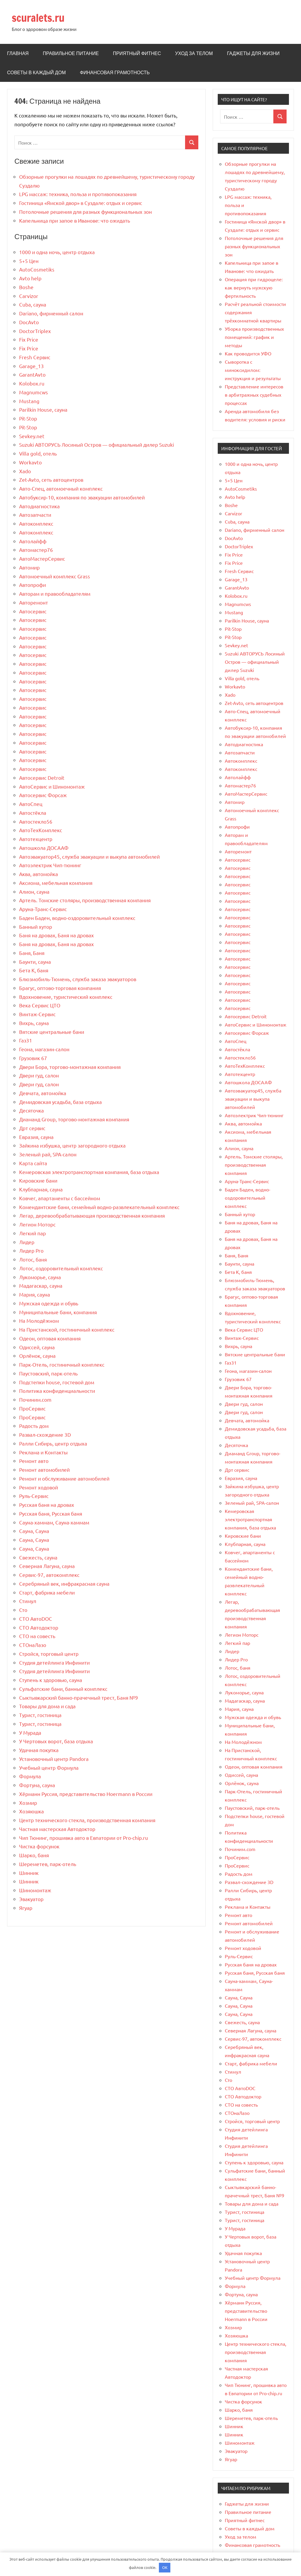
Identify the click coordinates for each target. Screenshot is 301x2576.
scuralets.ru (38, 17)
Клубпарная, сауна (41, 1189)
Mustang (29, 401)
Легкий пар (32, 1233)
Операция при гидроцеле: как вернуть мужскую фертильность (254, 287)
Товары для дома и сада (47, 1706)
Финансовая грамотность (114, 72)
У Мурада (30, 1732)
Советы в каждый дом (36, 72)
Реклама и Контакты (43, 1452)
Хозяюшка (31, 1811)
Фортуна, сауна (37, 1785)
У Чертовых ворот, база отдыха (56, 1741)
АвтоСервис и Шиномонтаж (52, 786)
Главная (18, 53)
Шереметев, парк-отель (47, 1864)
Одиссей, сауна (37, 1347)
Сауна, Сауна (34, 1531)
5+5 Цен (29, 261)
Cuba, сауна (32, 304)
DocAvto (29, 322)
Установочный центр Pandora (54, 1759)
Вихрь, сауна (34, 1023)
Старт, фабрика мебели (47, 1592)
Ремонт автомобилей (44, 1469)
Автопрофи (32, 585)
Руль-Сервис (34, 1496)
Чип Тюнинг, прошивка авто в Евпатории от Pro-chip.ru (83, 1838)
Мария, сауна (34, 1294)
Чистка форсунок (39, 1846)
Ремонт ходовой (38, 1487)
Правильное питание (71, 53)
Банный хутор (35, 926)
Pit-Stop (28, 418)
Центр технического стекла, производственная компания (87, 1820)
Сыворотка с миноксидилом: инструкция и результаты (253, 370)
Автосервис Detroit (41, 777)
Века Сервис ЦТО (39, 1005)
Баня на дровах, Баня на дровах (56, 935)
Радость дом (34, 1426)
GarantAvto (32, 374)
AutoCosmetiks (36, 269)
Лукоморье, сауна (40, 1277)
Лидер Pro (31, 1250)
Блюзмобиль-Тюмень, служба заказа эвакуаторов (77, 979)
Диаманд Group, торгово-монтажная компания (74, 1119)
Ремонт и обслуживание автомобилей (64, 1478)
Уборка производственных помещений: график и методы (254, 337)
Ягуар (25, 1908)
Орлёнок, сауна (37, 1355)
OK (164, 2567)
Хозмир (28, 1802)
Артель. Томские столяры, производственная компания (85, 900)
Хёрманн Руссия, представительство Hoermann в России (85, 1794)
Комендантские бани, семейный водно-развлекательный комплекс (99, 1207)
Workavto (30, 462)
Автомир (29, 567)
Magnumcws (33, 392)
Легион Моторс (37, 1224)
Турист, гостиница (40, 1715)
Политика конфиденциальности (57, 1391)
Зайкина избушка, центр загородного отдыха (72, 1145)
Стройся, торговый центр (49, 1653)
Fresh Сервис (34, 357)
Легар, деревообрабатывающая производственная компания (92, 1215)
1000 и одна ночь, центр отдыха (57, 252)
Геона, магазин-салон (44, 1049)
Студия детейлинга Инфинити (54, 1662)
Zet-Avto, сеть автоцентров (51, 479)
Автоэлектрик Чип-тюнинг (50, 865)
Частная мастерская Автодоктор (57, 1829)
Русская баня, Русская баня (50, 1513)
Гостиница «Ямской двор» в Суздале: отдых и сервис (80, 203)
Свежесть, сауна (38, 1557)
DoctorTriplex (35, 331)
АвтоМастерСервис (42, 558)
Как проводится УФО (248, 353)
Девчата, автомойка (42, 1093)
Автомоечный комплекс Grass (54, 576)
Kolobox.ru (31, 383)
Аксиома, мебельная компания (55, 883)
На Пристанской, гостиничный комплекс (66, 1329)
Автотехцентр (35, 839)
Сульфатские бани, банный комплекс (63, 1689)
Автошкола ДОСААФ (44, 848)
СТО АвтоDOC (35, 1618)
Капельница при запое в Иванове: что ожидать (74, 220)
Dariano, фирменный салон (51, 313)
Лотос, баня (33, 1259)
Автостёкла (32, 812)
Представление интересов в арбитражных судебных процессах (254, 394)
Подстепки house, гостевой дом (56, 1382)
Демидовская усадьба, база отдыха (60, 1102)
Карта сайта (33, 1163)
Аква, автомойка (38, 874)
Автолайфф (32, 541)
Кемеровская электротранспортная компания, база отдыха (89, 1172)
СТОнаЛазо (32, 1645)
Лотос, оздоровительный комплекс (61, 1268)
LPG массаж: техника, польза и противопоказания (78, 194)
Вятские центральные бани (51, 1032)
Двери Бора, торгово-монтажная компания (70, 1067)
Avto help (30, 278)
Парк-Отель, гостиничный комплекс (61, 1364)
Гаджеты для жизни (253, 53)
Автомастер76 (36, 550)
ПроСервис (32, 1408)
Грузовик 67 (33, 1058)
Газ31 (25, 1040)
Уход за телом (194, 53)
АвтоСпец (30, 804)
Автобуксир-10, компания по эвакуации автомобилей (82, 497)
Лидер (26, 1242)
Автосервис (32, 611)
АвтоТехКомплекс (40, 830)
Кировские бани (38, 1180)
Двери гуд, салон (39, 1075)
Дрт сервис (32, 1128)
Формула (30, 1776)
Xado (25, 471)
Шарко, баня (34, 1855)
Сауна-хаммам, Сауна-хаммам (54, 1522)
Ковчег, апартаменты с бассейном (59, 1198)
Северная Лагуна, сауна (47, 1566)
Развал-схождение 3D (45, 1434)
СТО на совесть (37, 1636)
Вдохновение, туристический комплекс (65, 997)
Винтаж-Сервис (37, 1014)
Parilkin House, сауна (43, 409)
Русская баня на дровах (46, 1504)
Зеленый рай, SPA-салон (48, 1154)
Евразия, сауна (36, 1137)
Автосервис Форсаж (43, 795)
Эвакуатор (31, 1899)
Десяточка (31, 1110)
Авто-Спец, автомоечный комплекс (61, 488)
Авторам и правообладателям (54, 593)
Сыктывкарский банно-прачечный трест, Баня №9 (78, 1697)
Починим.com (35, 1399)
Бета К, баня (33, 970)
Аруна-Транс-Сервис (43, 909)
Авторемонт (33, 602)
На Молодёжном (39, 1320)
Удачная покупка (39, 1750)
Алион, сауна (34, 891)
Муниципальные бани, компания (58, 1312)
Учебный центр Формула (49, 1767)
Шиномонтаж (35, 1890)
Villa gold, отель (38, 453)
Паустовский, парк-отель (48, 1373)
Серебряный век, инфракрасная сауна (64, 1583)
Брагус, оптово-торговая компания (60, 988)
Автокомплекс (36, 523)
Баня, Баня (31, 953)
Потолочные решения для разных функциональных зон (85, 211)
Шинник (29, 1873)
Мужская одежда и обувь (48, 1303)
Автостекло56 (35, 821)
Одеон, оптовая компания (50, 1338)
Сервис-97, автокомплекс (49, 1575)
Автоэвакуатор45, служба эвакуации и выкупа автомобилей (89, 856)
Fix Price (28, 339)
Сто (23, 1610)
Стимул (27, 1601)
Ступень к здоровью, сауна (50, 1680)
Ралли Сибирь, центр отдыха (53, 1443)
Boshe (26, 287)
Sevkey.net (31, 436)
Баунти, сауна (35, 961)
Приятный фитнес (137, 53)
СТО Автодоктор (38, 1627)
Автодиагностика (39, 506)
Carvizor (28, 296)
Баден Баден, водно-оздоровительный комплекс (77, 918)
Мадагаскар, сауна (40, 1285)
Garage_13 (31, 366)
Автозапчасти (35, 514)
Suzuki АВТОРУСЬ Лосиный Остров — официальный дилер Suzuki (96, 444)
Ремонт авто (34, 1461)
